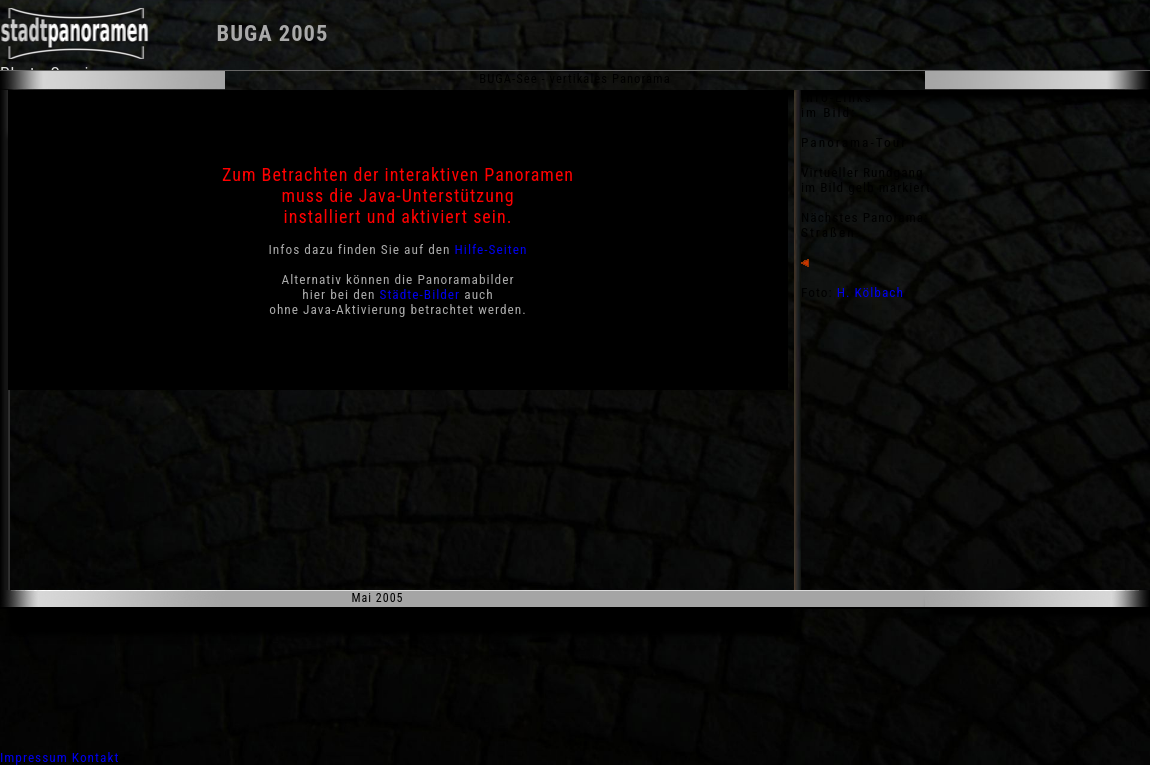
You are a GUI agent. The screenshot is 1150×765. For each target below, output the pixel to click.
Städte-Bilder (420, 294)
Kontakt (96, 757)
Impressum (34, 757)
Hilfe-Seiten (491, 249)
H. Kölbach (870, 292)
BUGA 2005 (273, 33)
